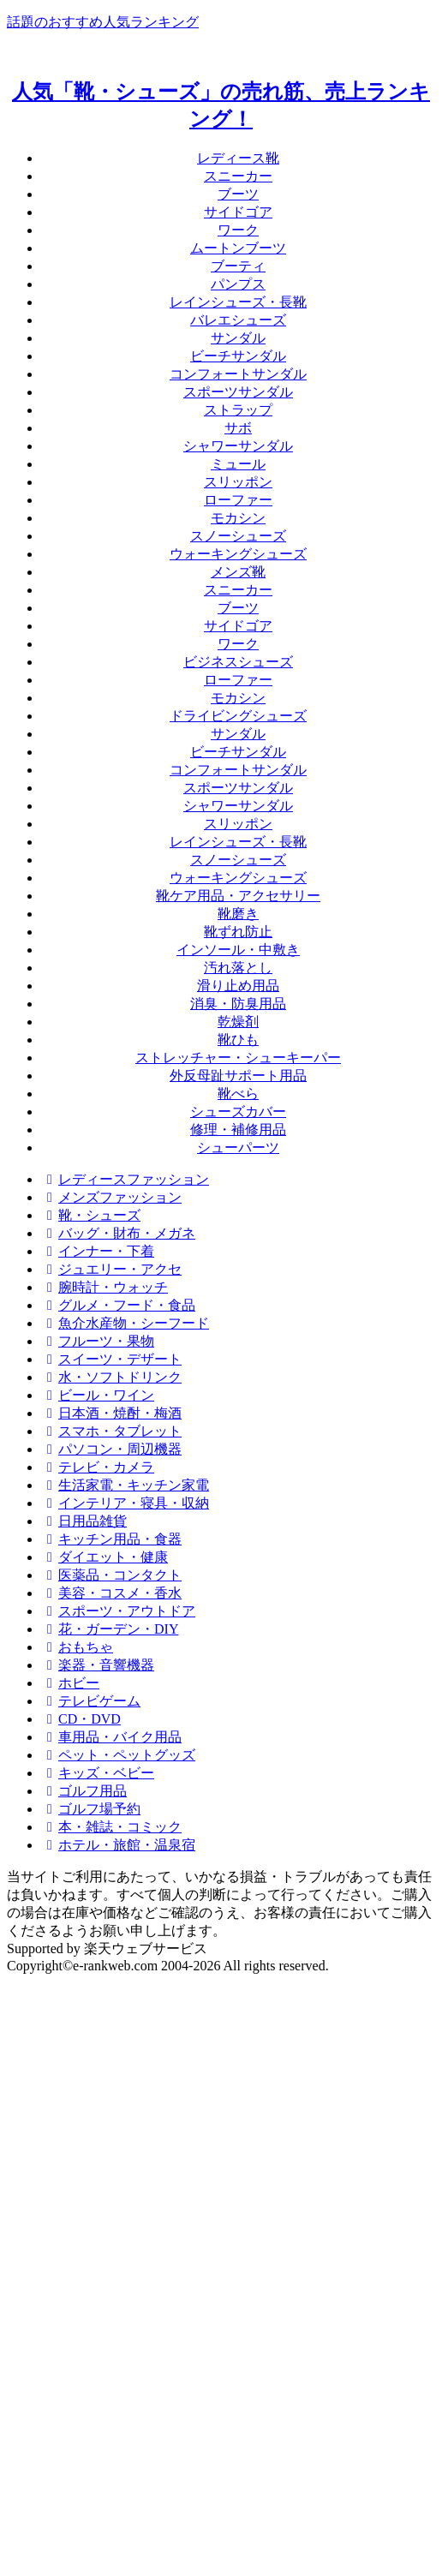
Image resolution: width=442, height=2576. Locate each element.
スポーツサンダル (238, 392)
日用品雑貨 (84, 1521)
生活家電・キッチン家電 (125, 1485)
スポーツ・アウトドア (118, 1611)
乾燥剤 (238, 1021)
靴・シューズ (90, 1215)
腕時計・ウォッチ (104, 1287)
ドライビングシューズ (238, 715)
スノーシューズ (238, 536)
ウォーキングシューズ (238, 554)
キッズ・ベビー (97, 1773)
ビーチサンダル (238, 356)
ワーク (238, 230)
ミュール (238, 464)
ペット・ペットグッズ (118, 1755)
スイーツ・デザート (111, 1359)
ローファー (238, 500)
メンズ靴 (238, 572)
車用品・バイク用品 (111, 1737)
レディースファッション (125, 1179)
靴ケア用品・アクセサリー (238, 895)
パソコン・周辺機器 (111, 1449)
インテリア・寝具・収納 (125, 1503)
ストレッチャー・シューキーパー (238, 1057)
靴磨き (238, 913)
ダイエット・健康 (104, 1557)
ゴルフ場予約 (90, 1809)
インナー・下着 (97, 1251)
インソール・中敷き (238, 949)
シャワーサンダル (238, 446)
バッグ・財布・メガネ (118, 1233)
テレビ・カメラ (97, 1467)
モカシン (238, 518)
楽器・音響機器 (97, 1665)
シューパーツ (238, 1147)
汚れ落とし (238, 967)
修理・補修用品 (238, 1129)
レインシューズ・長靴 (238, 302)
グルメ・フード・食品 (118, 1305)
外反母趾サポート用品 (238, 1075)
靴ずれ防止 (238, 931)
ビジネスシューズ (238, 661)
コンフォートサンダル (238, 374)
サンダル (238, 338)
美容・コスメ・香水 (111, 1593)
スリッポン (238, 482)
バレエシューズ (238, 320)
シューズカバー (238, 1111)
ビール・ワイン (97, 1395)
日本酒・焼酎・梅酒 (111, 1413)
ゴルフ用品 (84, 1791)
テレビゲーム (90, 1701)
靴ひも (238, 1039)
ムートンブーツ (238, 248)
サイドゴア (238, 212)
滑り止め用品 (238, 985)
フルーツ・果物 (97, 1341)
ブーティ (238, 266)
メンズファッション (111, 1197)
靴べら (238, 1093)
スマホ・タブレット (111, 1431)
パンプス (238, 284)
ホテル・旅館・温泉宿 (118, 1845)
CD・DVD (81, 1719)
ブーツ (238, 194)
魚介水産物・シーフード (125, 1323)
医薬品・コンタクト (111, 1575)
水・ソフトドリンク (111, 1377)
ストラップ (238, 410)
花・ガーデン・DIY (109, 1629)
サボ (238, 428)
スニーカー (238, 176)
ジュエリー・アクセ (111, 1269)
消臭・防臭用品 (238, 1003)
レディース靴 (238, 158)
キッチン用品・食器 (111, 1539)
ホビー (70, 1683)
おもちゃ (77, 1647)
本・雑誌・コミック (111, 1827)
